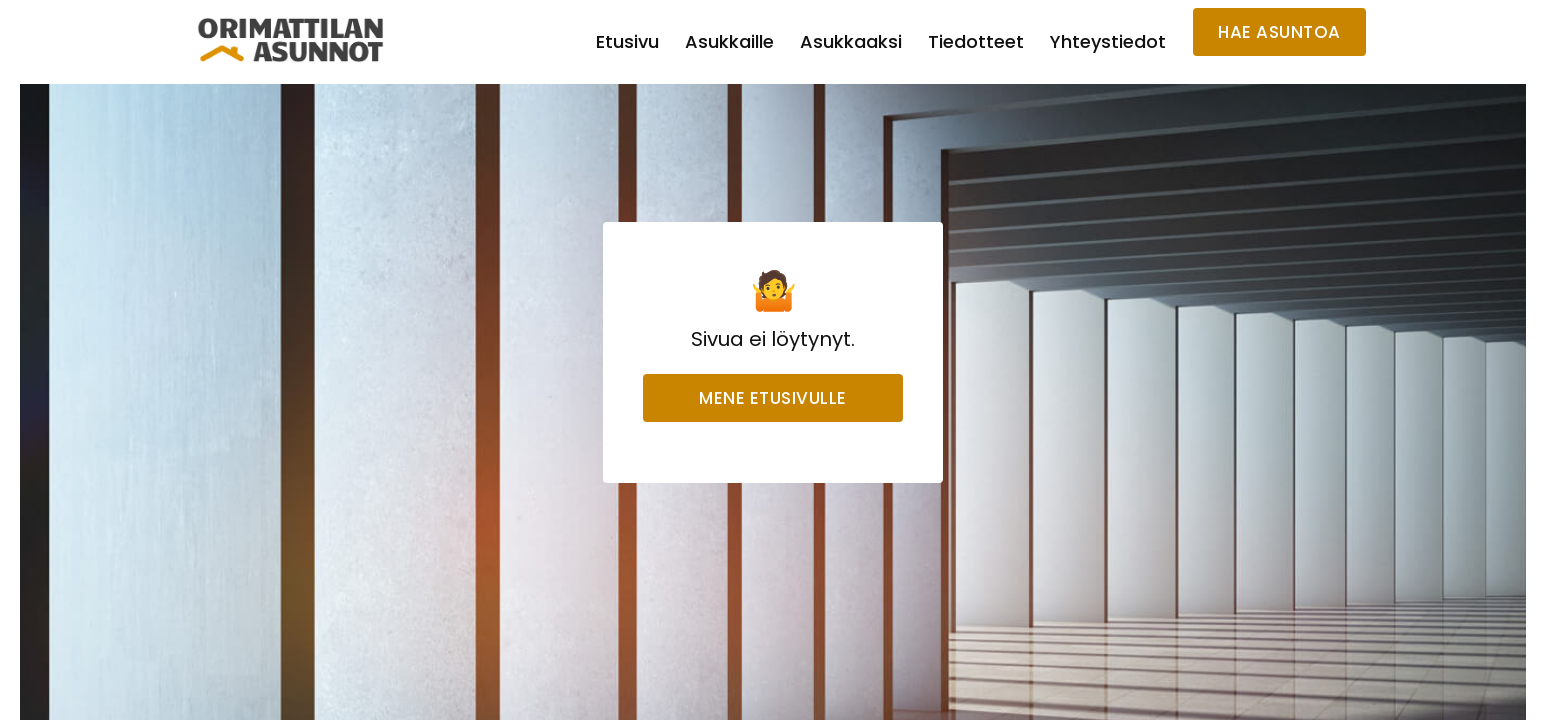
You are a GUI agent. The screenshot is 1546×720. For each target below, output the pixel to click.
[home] (291, 40)
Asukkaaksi (851, 41)
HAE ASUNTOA (1279, 32)
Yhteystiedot (1108, 41)
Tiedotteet (976, 41)
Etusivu (627, 41)
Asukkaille (729, 41)
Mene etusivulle (773, 398)
